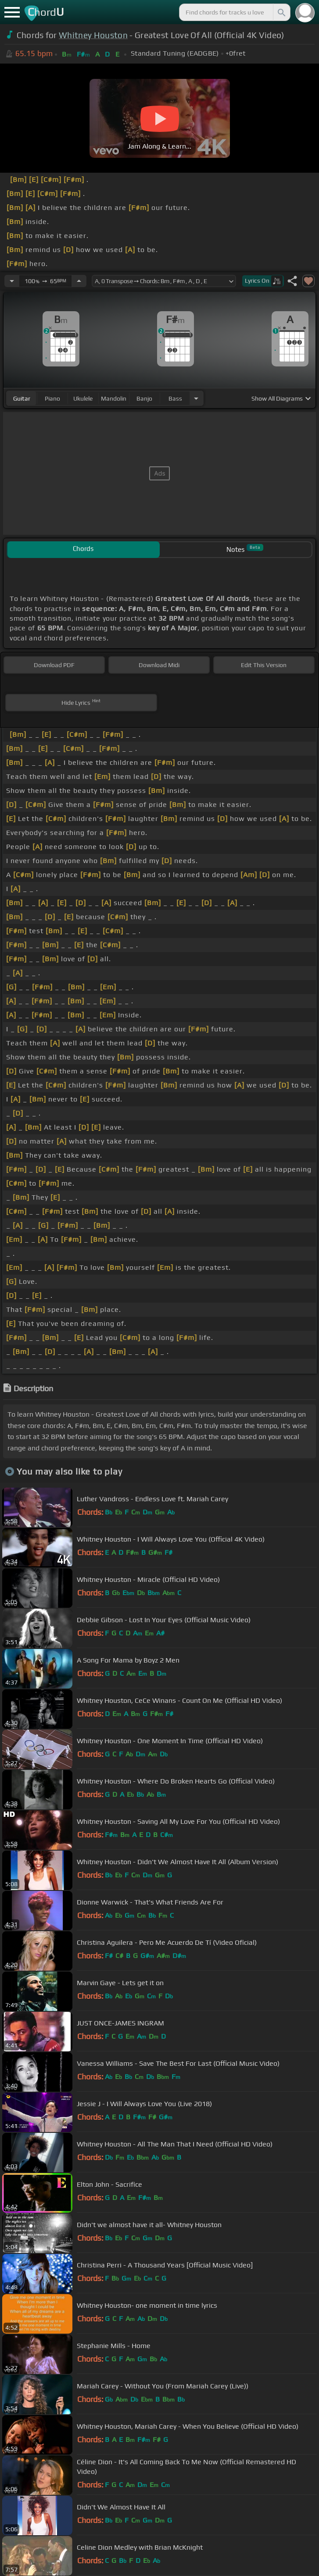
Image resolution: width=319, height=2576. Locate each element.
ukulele (83, 398)
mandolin (113, 398)
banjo (144, 398)
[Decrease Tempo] (11, 281)
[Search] (281, 12)
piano (52, 398)
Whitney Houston (93, 35)
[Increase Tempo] (79, 281)
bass (175, 398)
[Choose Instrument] (196, 398)
